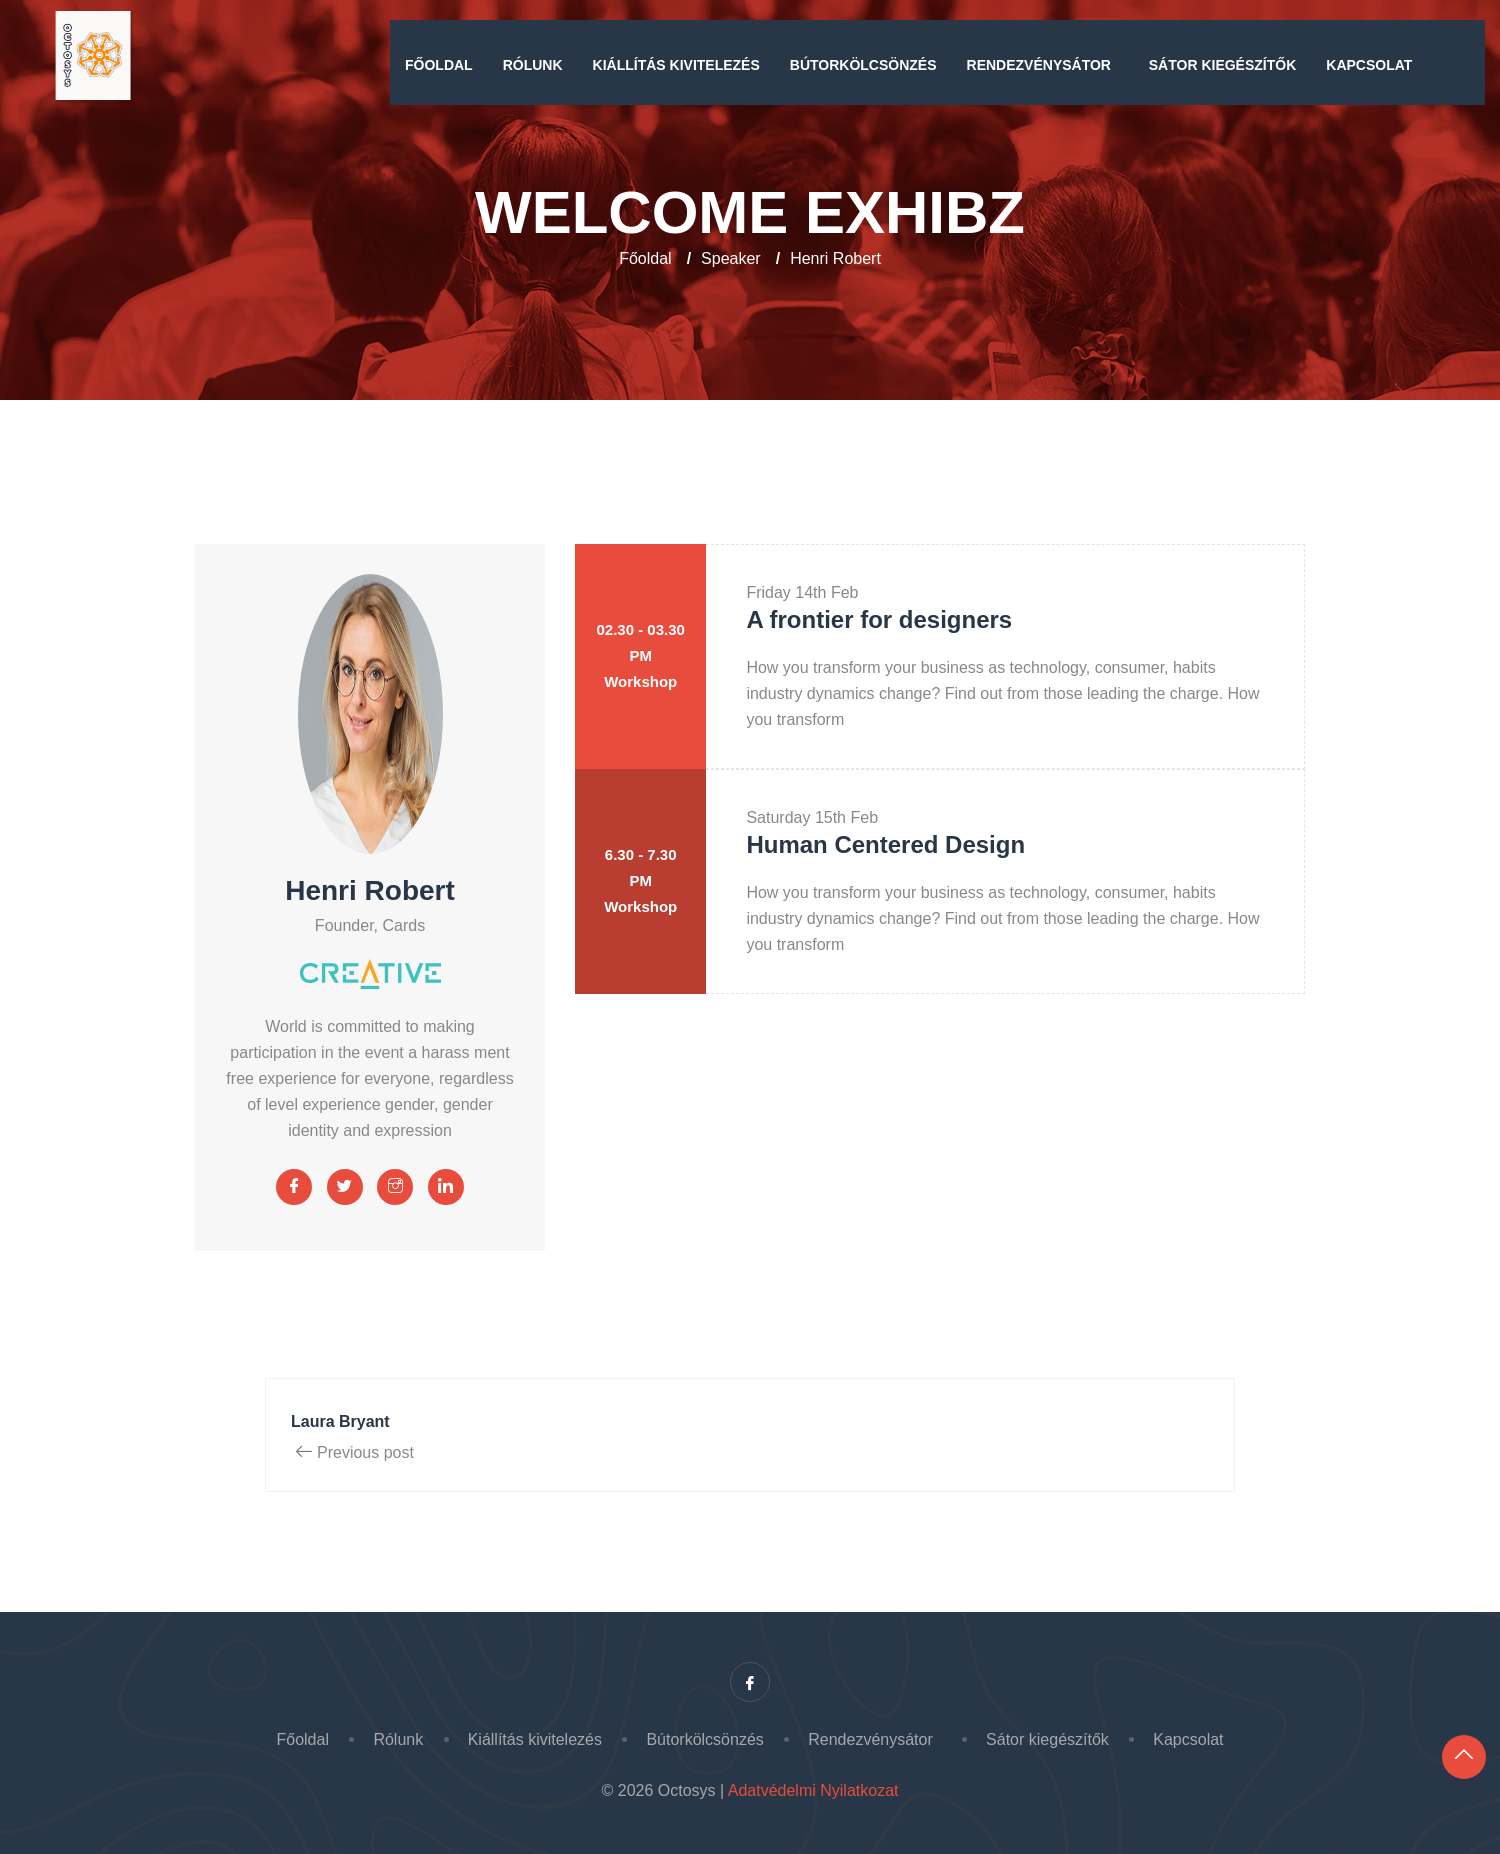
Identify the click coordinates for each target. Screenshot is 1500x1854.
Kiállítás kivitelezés (676, 65)
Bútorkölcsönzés (863, 65)
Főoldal (439, 65)
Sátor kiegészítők (1223, 65)
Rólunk (533, 65)
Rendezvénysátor (1043, 65)
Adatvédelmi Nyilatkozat (813, 1790)
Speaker (731, 258)
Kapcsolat (1369, 65)
